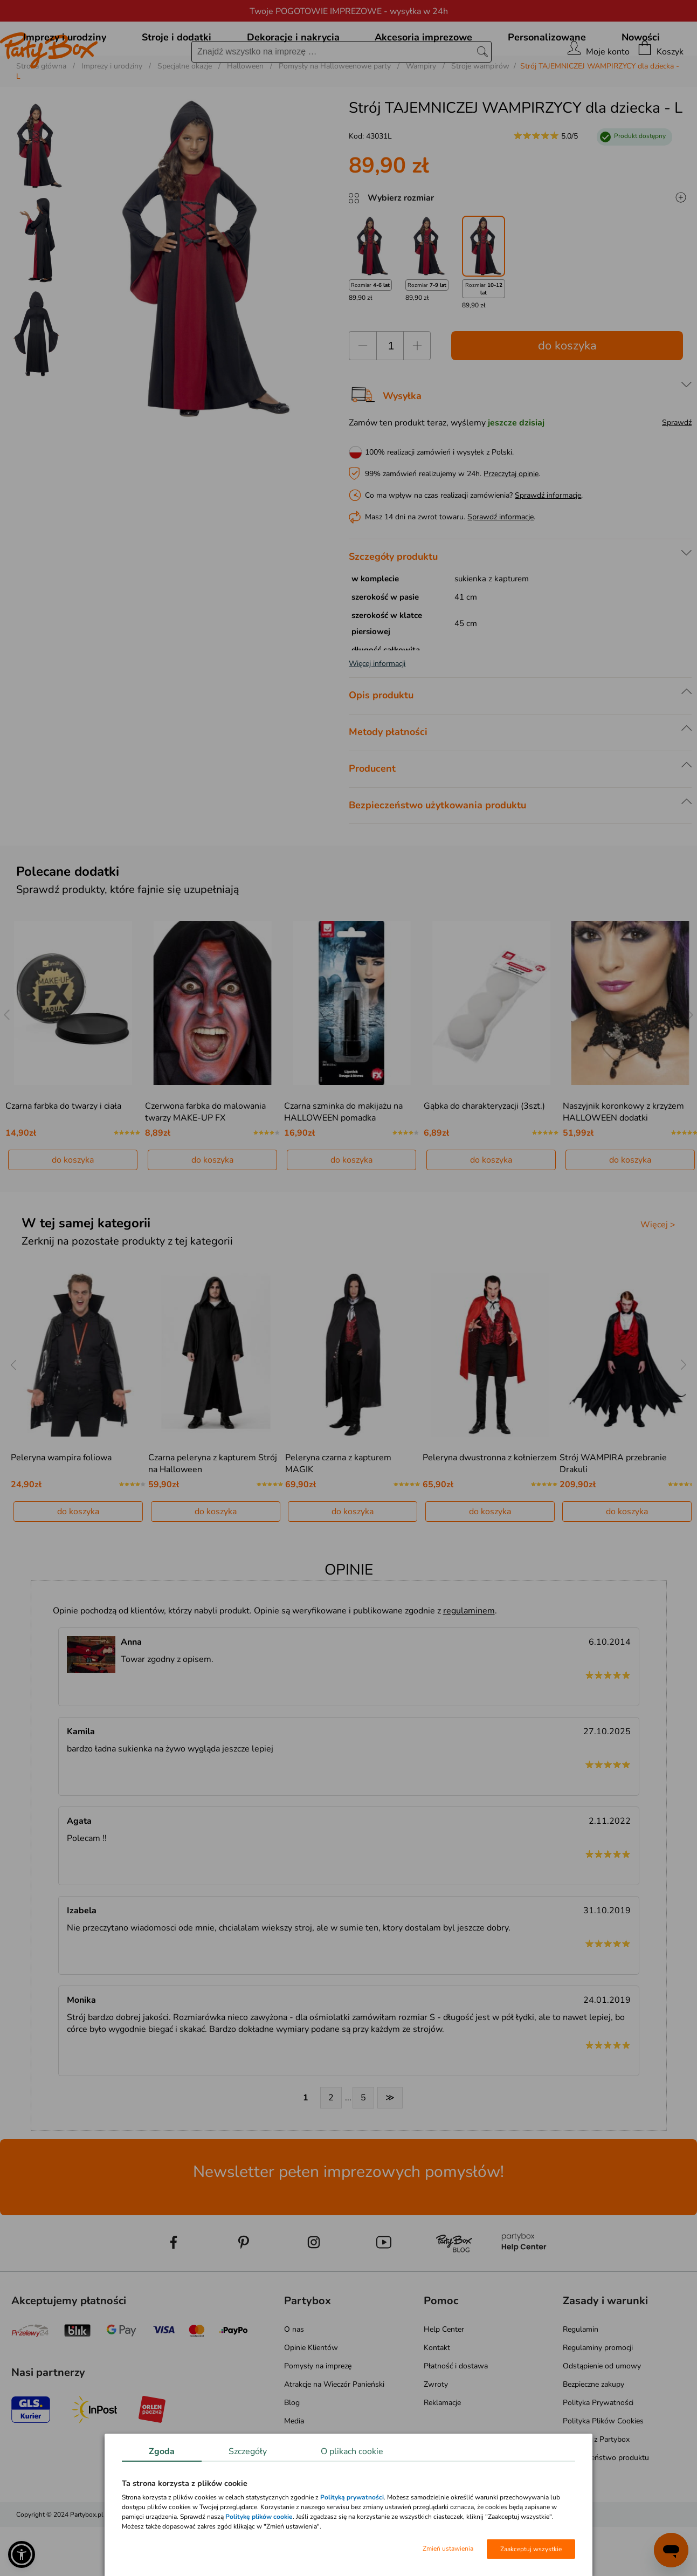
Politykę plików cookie (259, 2516)
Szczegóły (248, 2451)
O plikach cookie (352, 2451)
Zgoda (162, 2451)
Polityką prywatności (352, 2497)
